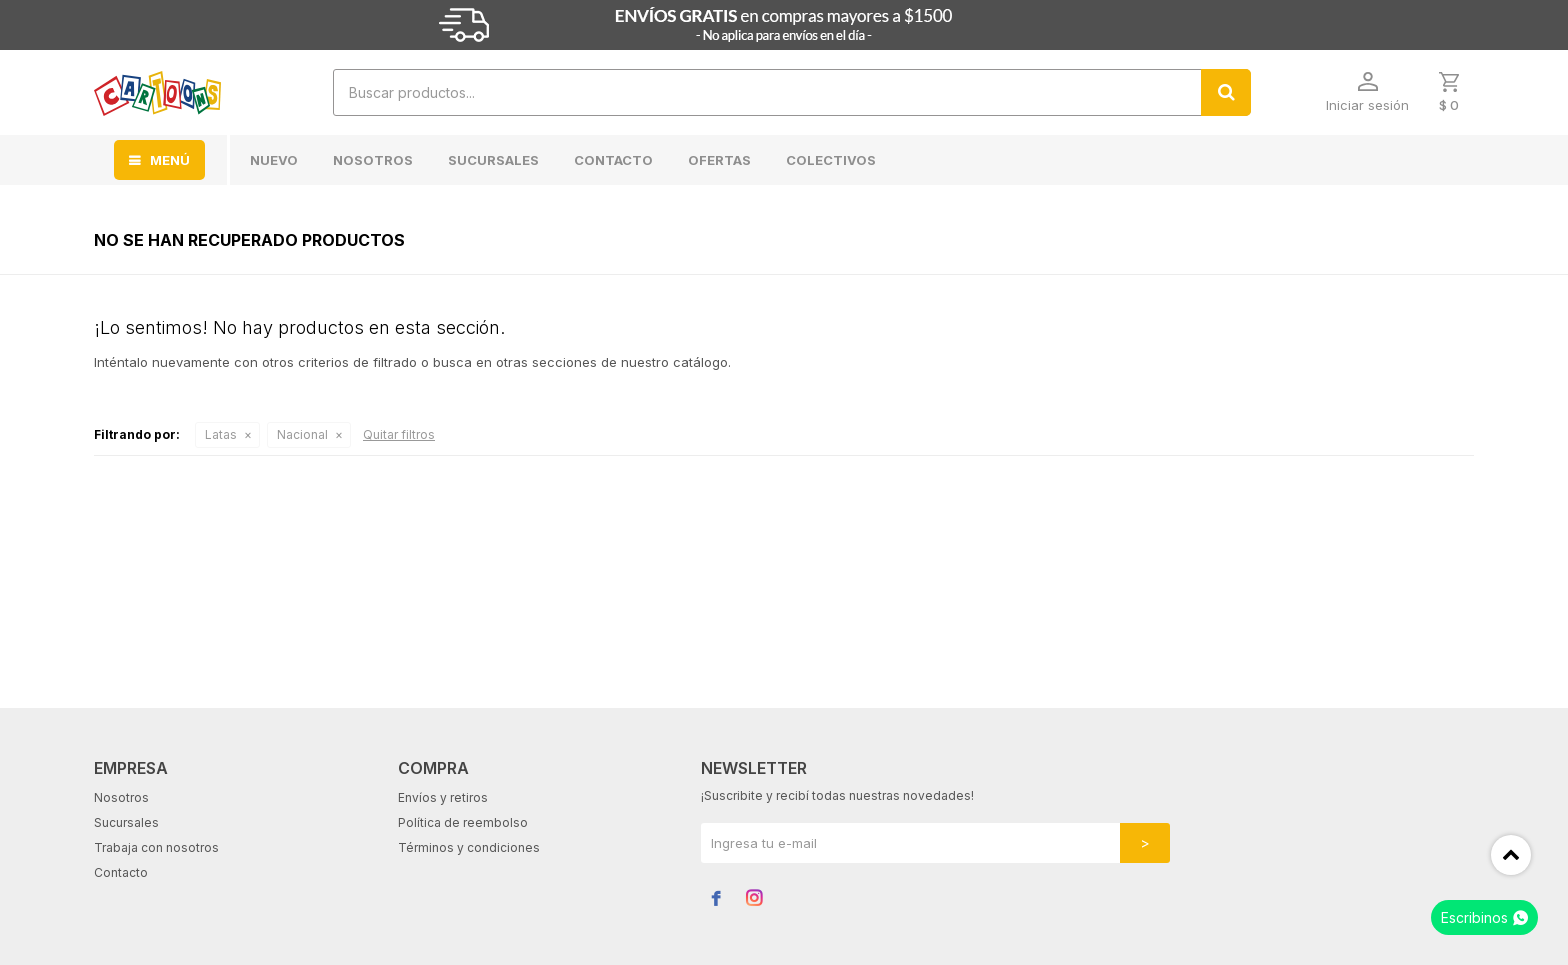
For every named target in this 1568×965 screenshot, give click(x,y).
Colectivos (831, 160)
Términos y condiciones (469, 847)
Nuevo (274, 160)
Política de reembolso (463, 822)
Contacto (613, 160)
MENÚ (170, 160)
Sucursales (493, 160)
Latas (221, 434)
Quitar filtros (399, 434)
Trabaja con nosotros (156, 847)
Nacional (302, 434)
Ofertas (719, 160)
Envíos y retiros (443, 797)
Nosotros (373, 160)
